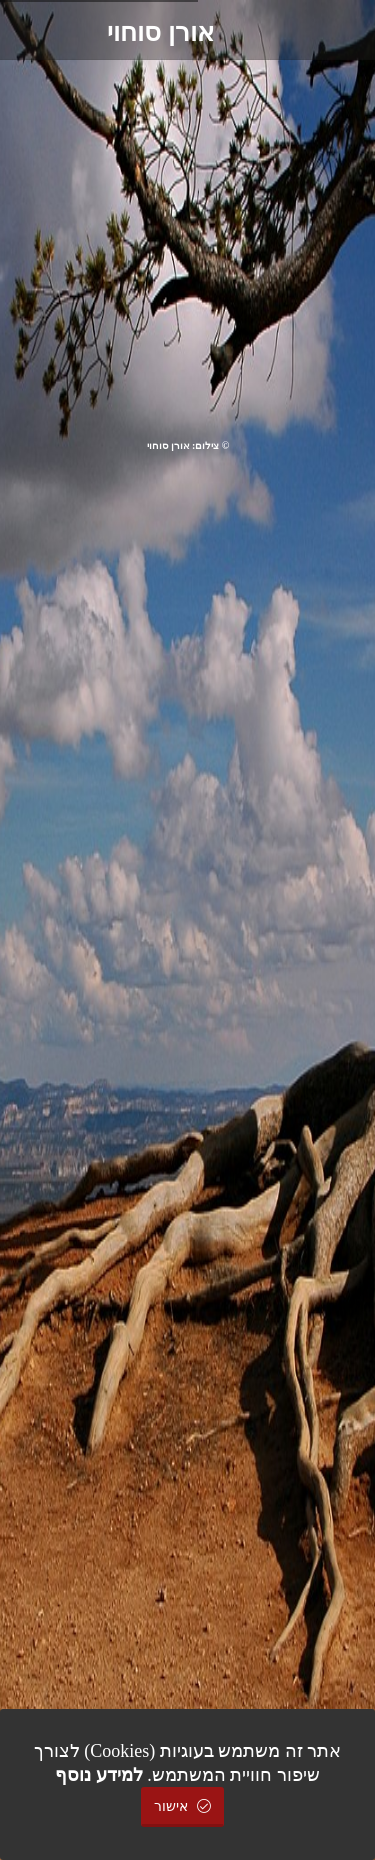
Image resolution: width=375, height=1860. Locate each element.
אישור (183, 1806)
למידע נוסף (99, 1775)
